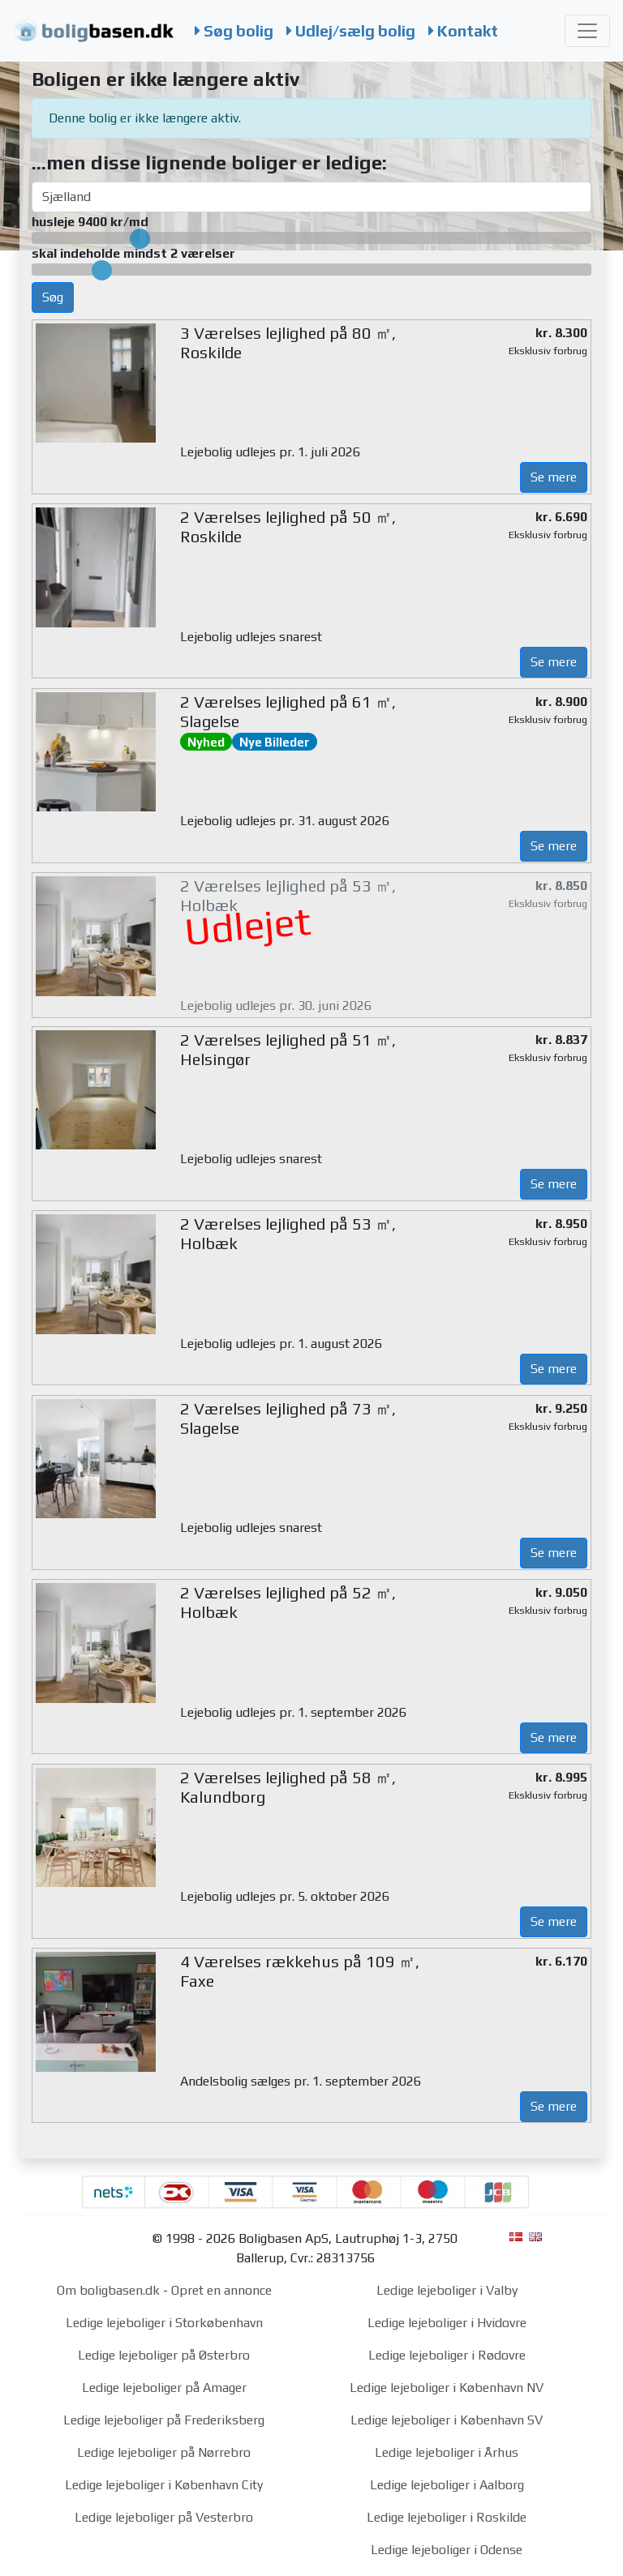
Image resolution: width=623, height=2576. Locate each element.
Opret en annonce (221, 2290)
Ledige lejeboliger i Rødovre (447, 2355)
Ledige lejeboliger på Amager (164, 2387)
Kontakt (463, 31)
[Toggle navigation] (587, 31)
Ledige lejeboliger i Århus (446, 2452)
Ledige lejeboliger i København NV (447, 2387)
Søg (52, 297)
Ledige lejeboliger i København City (164, 2485)
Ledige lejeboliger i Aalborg (447, 2485)
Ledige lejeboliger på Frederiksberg (163, 2420)
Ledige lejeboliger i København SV (446, 2420)
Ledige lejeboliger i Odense (446, 2549)
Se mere (554, 477)
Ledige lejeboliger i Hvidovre (446, 2322)
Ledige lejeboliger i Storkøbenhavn (164, 2322)
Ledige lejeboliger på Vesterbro (164, 2517)
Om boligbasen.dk (108, 2290)
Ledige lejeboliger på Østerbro (164, 2355)
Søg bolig (234, 31)
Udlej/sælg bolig (350, 31)
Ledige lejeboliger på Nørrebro (164, 2452)
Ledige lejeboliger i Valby (447, 2290)
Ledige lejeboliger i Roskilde (446, 2517)
